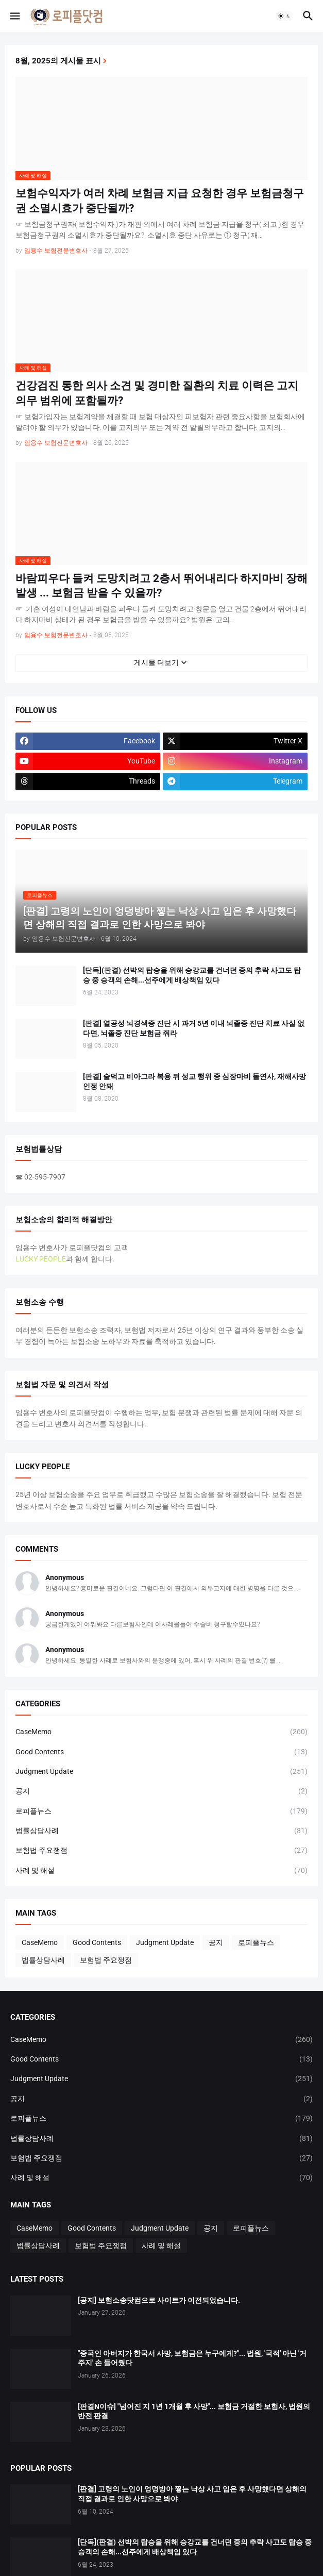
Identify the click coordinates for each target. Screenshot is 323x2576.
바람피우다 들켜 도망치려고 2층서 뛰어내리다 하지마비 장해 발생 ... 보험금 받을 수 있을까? (161, 585)
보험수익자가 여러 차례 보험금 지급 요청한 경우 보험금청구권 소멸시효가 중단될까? (159, 200)
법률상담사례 (161, 1830)
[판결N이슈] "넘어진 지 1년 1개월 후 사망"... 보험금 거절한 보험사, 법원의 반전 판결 (194, 2411)
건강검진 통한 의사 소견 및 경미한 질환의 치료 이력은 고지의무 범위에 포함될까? (156, 392)
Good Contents (161, 1751)
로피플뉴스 (161, 1811)
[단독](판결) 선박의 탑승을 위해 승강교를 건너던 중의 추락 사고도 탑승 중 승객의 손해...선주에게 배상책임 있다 (192, 975)
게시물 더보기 (156, 662)
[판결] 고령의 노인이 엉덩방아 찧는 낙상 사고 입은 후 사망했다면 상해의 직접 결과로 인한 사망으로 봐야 (192, 2494)
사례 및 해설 (161, 1870)
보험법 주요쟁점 (161, 1850)
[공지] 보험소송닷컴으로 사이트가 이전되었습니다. (159, 2300)
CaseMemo (161, 1731)
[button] (14, 16)
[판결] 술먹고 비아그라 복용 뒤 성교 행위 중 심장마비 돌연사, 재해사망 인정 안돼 (194, 1081)
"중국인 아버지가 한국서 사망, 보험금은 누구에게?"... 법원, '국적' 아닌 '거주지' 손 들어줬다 (192, 2358)
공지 (161, 1791)
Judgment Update (161, 1771)
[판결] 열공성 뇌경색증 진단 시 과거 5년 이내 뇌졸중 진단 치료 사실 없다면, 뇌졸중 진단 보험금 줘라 (193, 1028)
